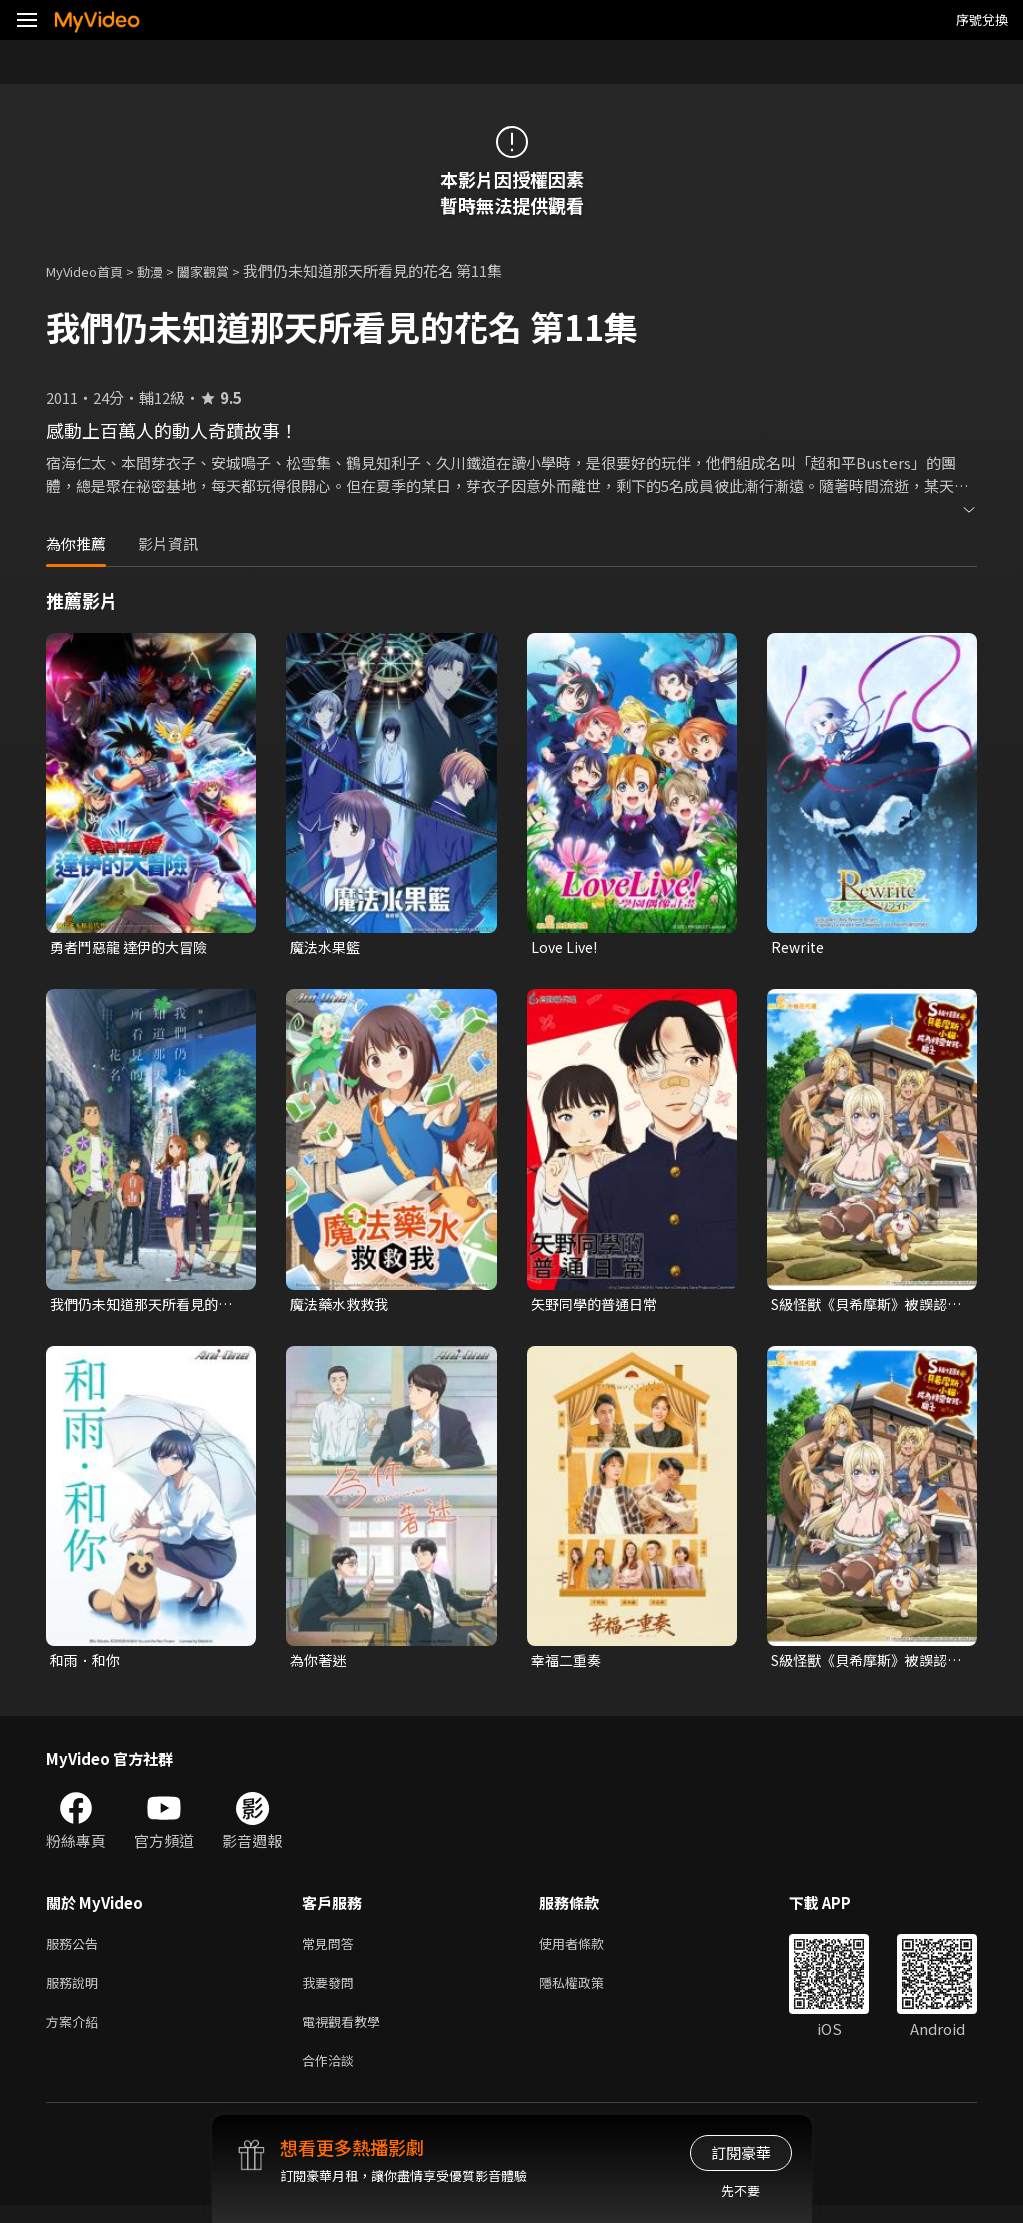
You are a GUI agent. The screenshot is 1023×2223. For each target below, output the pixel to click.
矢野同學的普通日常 (598, 1306)
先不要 (740, 2190)
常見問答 (332, 1950)
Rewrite (799, 947)
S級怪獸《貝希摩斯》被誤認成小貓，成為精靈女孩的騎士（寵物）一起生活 (866, 1665)
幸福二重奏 (568, 1664)
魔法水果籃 (327, 947)
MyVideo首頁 (91, 270)
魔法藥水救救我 (342, 1306)
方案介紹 (76, 2034)
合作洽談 (332, 2076)
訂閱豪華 (741, 2152)
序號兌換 (982, 19)
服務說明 (76, 1992)
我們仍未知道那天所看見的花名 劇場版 (140, 1307)
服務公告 (76, 1950)
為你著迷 (320, 1664)
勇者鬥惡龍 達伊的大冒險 (134, 947)
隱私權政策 (588, 1992)
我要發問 (332, 1992)
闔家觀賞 (225, 270)
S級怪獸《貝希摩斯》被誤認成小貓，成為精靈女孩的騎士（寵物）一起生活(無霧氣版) (866, 1307)
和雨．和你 (87, 1664)
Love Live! (566, 947)
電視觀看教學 (347, 2034)
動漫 (166, 270)
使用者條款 (588, 1950)
